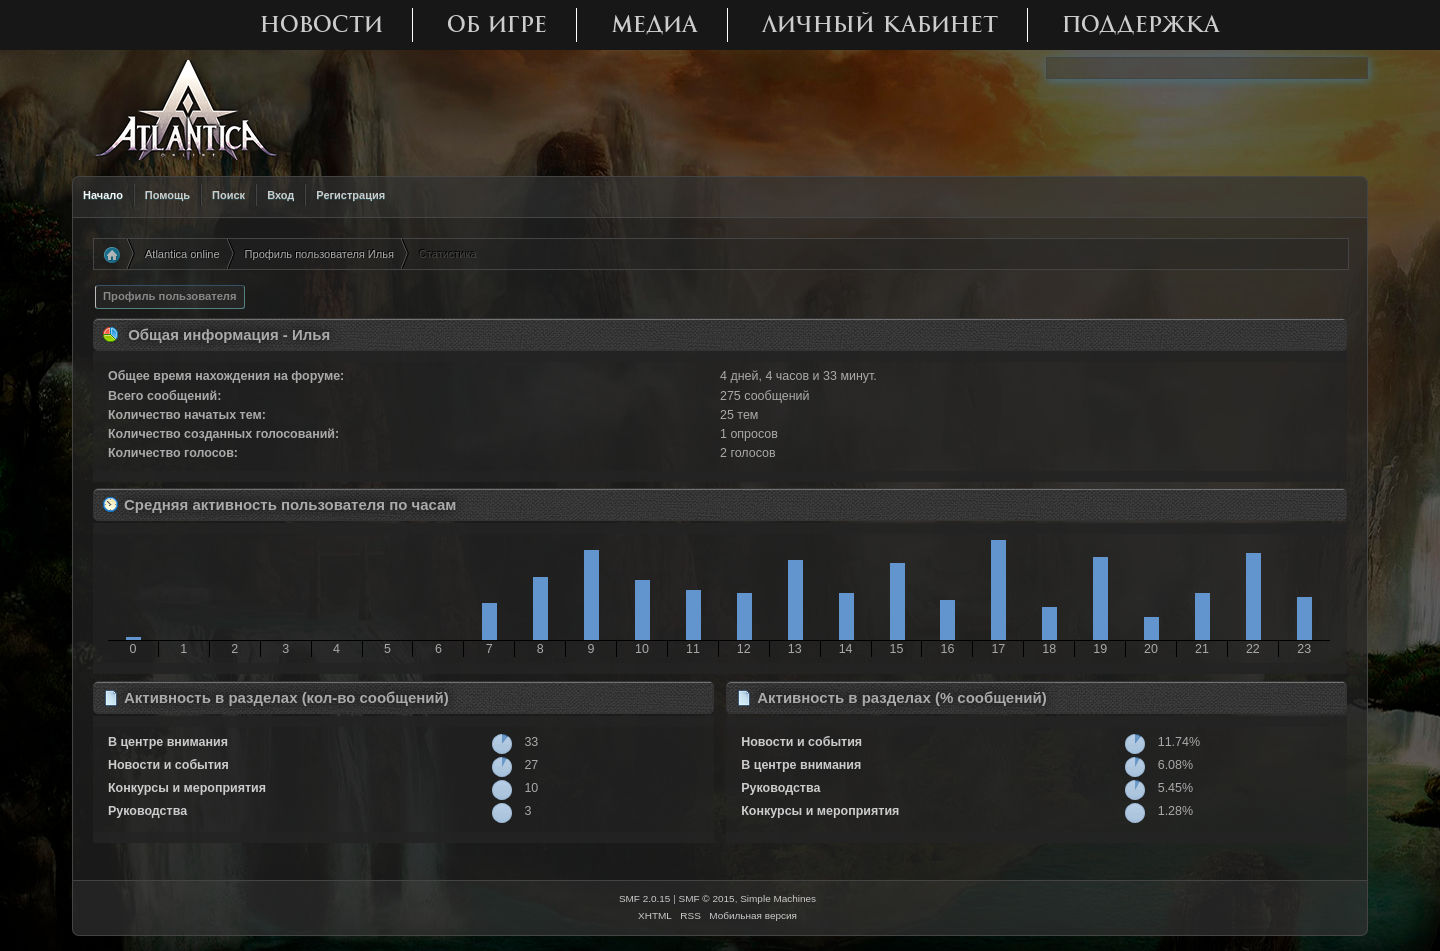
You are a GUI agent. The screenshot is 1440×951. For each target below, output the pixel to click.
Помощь (167, 195)
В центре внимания (168, 742)
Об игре (497, 24)
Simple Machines (778, 898)
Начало (103, 195)
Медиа (654, 24)
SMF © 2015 (707, 898)
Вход (280, 195)
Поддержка (1141, 24)
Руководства (147, 811)
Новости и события (168, 765)
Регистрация (350, 195)
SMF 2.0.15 (645, 898)
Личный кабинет (880, 24)
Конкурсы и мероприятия (187, 788)
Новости (321, 24)
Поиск (228, 195)
